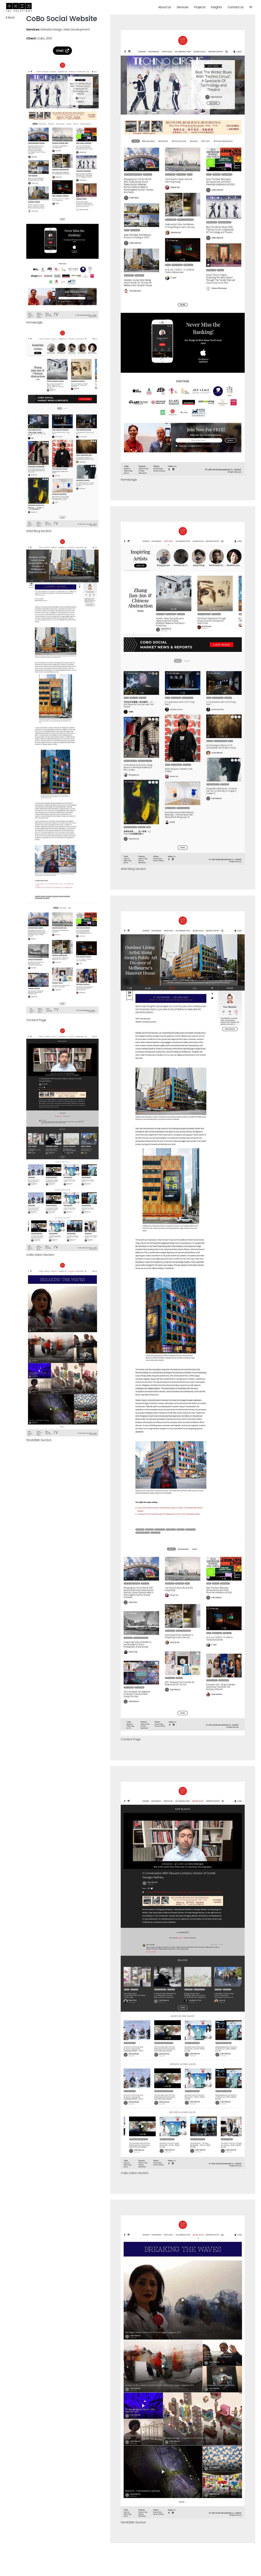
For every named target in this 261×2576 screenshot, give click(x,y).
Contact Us (236, 7)
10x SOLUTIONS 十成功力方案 (19, 7)
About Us (164, 7)
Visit (60, 50)
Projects (199, 7)
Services (182, 7)
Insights (216, 7)
